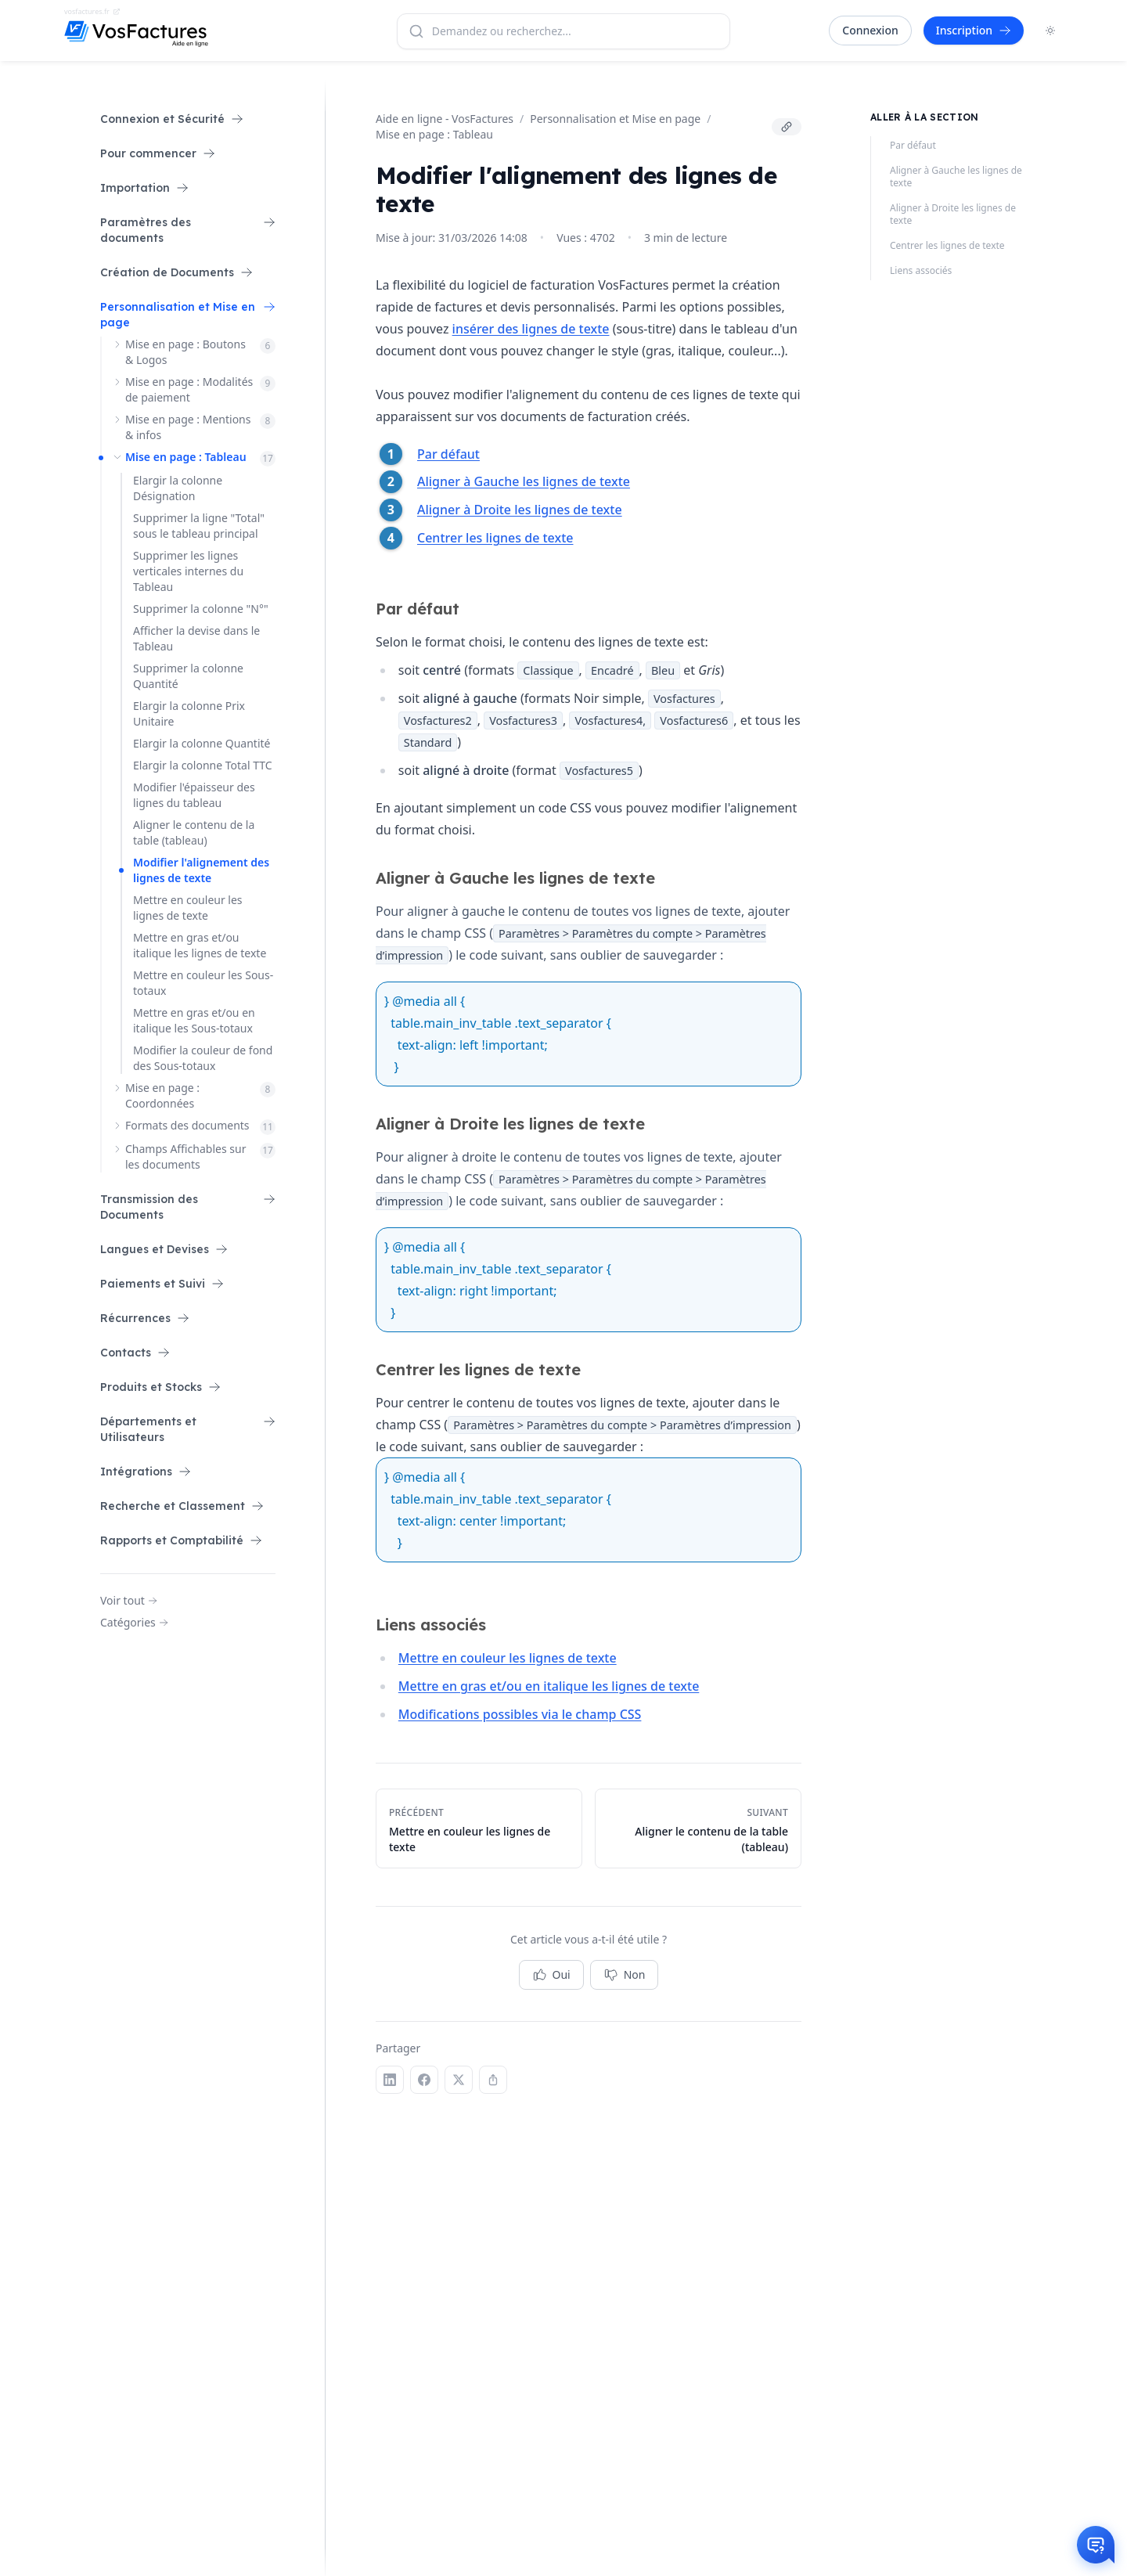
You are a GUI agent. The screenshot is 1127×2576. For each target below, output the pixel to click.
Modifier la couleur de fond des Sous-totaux (202, 1058)
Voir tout (128, 1600)
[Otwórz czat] (1095, 2544)
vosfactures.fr (92, 11)
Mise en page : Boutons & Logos (185, 352)
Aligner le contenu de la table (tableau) (193, 832)
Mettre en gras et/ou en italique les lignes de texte (549, 1686)
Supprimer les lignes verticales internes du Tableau (188, 571)
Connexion (870, 30)
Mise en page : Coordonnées (162, 1095)
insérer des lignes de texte (531, 328)
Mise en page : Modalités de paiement (189, 389)
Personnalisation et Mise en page (615, 118)
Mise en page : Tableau (186, 456)
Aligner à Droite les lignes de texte (519, 509)
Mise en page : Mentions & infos (187, 427)
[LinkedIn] (390, 2080)
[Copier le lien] (786, 126)
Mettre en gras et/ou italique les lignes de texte (199, 945)
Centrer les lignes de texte (495, 537)
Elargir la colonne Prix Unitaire (189, 713)
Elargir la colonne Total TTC (202, 765)
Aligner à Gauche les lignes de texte (523, 481)
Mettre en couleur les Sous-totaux (203, 982)
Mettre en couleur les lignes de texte (188, 907)
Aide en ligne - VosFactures (444, 118)
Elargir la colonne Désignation (177, 488)
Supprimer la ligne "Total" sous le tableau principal (199, 525)
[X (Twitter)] (459, 2080)
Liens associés (921, 271)
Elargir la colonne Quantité (201, 743)
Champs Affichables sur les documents (185, 1156)
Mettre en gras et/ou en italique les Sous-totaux (194, 1020)
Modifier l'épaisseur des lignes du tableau (194, 795)
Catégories (134, 1622)
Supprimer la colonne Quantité (188, 676)
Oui (551, 1975)
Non (624, 1975)
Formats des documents (187, 1125)
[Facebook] (424, 2080)
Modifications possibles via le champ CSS (520, 1714)
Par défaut (448, 454)
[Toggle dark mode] (1050, 30)
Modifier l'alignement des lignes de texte (201, 870)
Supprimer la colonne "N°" (200, 608)
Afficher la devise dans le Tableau (196, 638)
